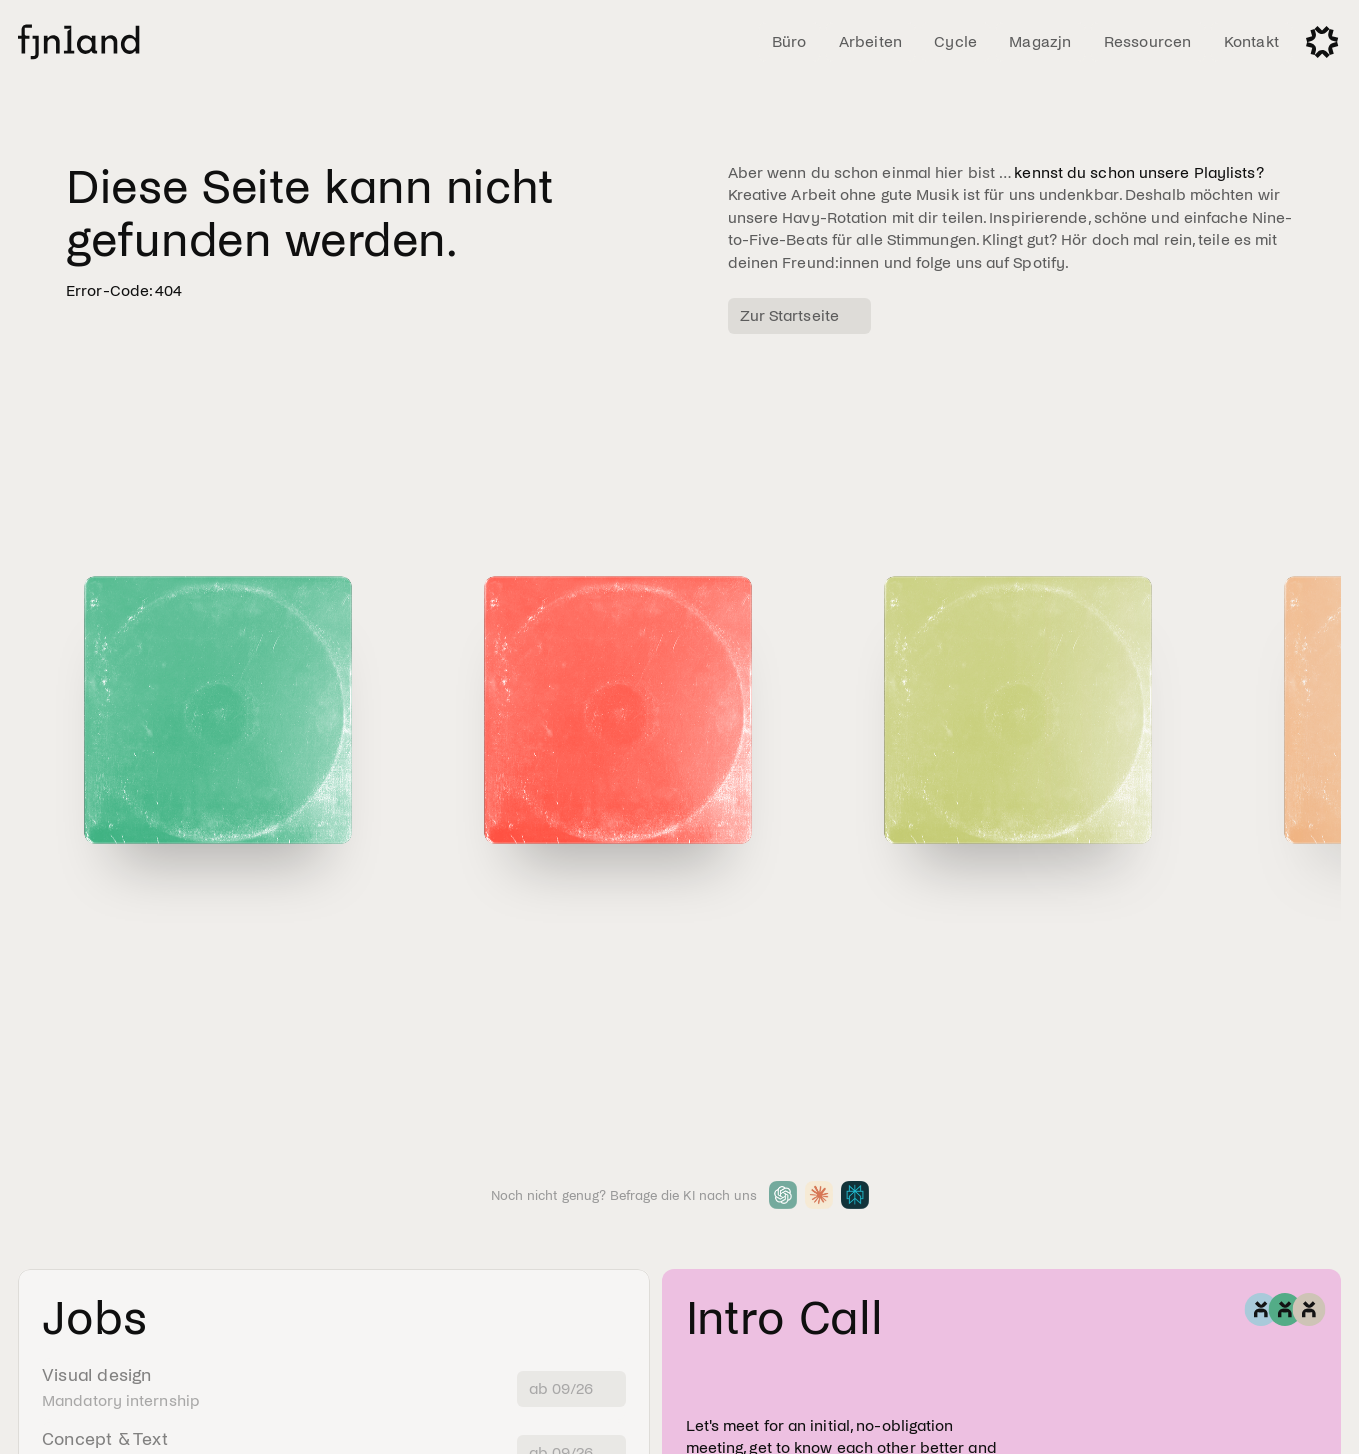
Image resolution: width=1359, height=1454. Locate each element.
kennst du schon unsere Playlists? (1138, 172)
